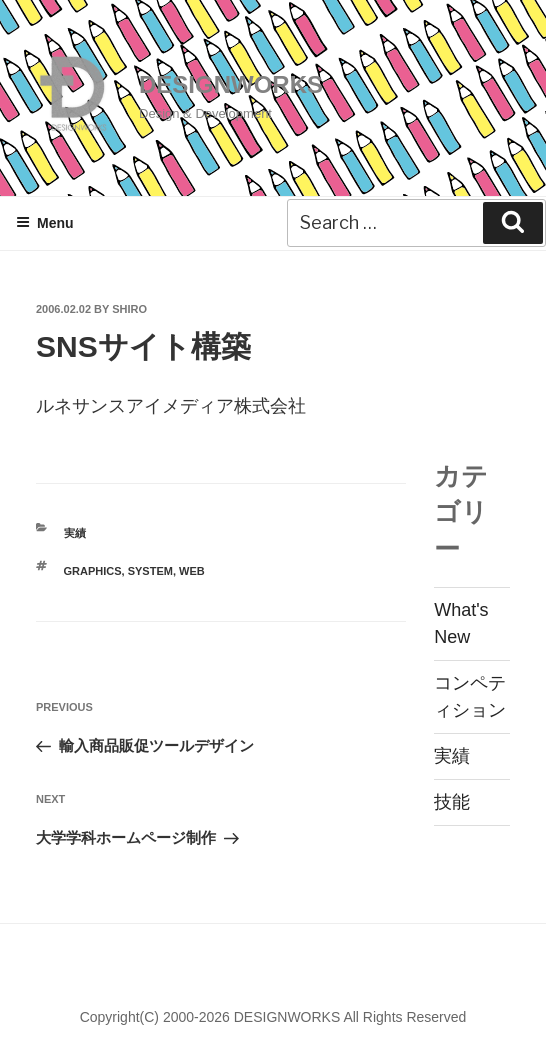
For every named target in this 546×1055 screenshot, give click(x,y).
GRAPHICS (93, 571)
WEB (192, 571)
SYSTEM (150, 571)
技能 (452, 802)
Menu (45, 223)
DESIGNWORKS (231, 84)
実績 (75, 533)
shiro (129, 309)
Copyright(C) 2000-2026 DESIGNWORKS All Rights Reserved (273, 1017)
